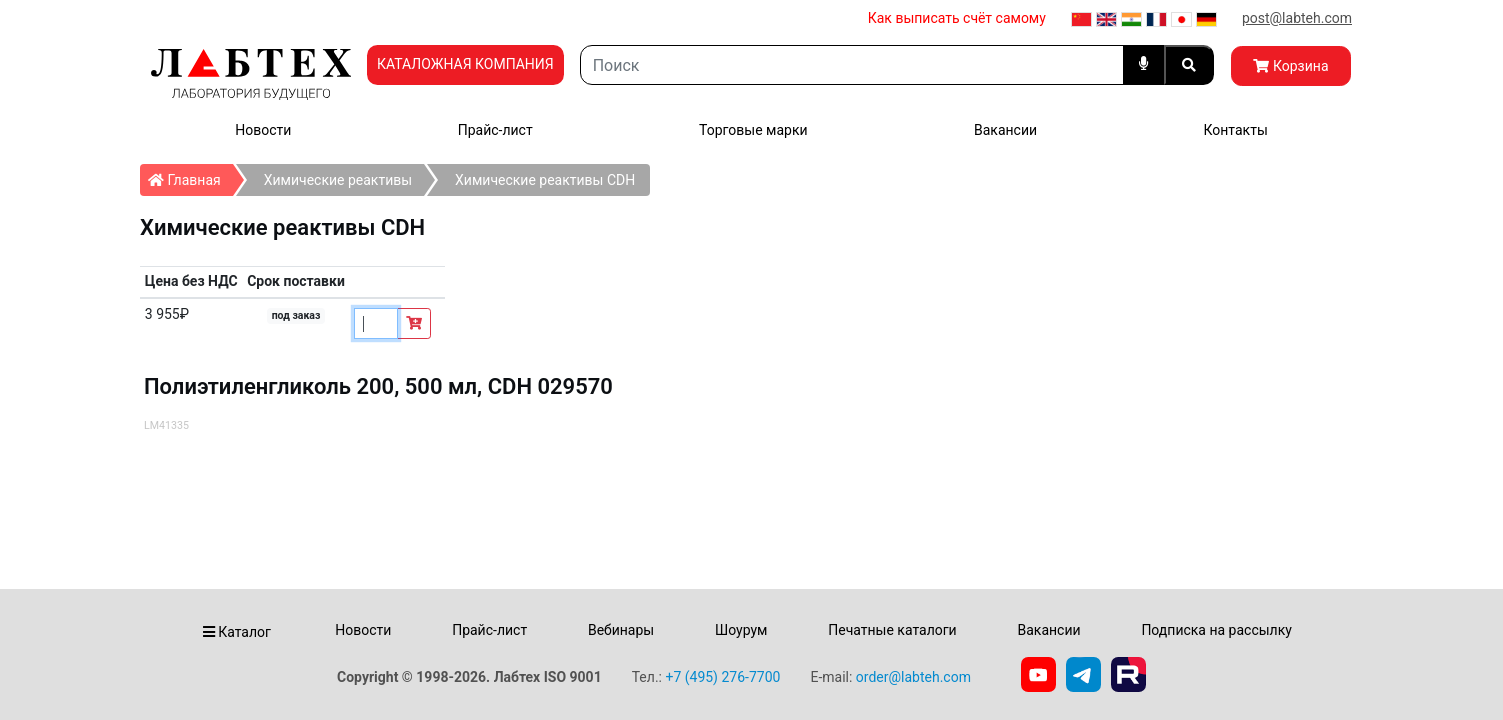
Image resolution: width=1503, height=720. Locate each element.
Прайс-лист (495, 130)
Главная (190, 176)
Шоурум (741, 630)
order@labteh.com (913, 677)
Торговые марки (753, 130)
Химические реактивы (338, 180)
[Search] (852, 65)
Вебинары (621, 630)
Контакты (1235, 130)
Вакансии (1005, 130)
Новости (263, 130)
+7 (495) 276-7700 (722, 677)
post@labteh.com (1297, 18)
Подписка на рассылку (1216, 630)
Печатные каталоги (892, 630)
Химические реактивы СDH (545, 180)
